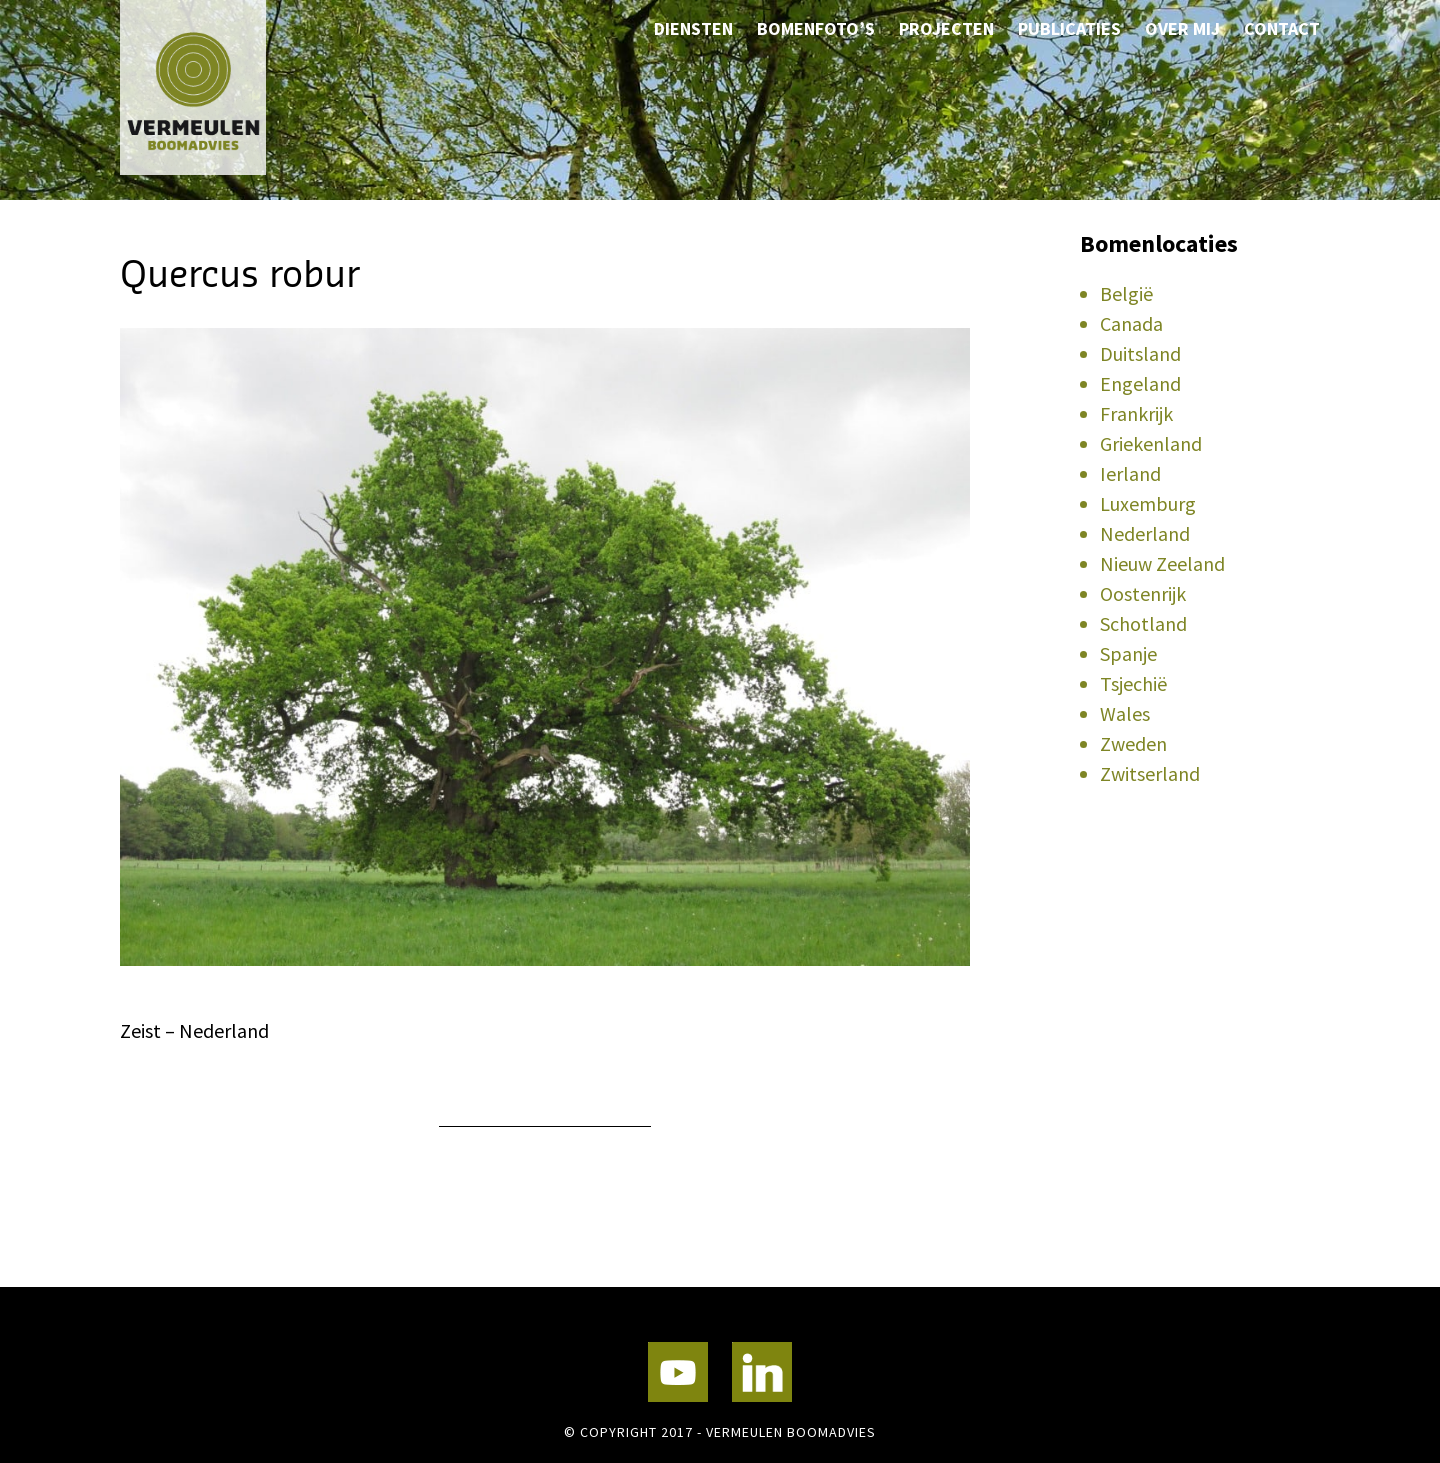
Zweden (1133, 743)
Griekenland (1151, 443)
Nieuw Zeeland (1162, 563)
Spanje (1128, 653)
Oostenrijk (1143, 593)
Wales (1125, 713)
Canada (1131, 323)
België (1126, 293)
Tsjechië (1133, 683)
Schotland (1143, 623)
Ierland (1130, 473)
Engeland (1140, 383)
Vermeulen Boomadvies (220, 87)
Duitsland (1140, 353)
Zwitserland (1150, 773)
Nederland (1145, 533)
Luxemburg (1148, 503)
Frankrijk (1136, 413)
